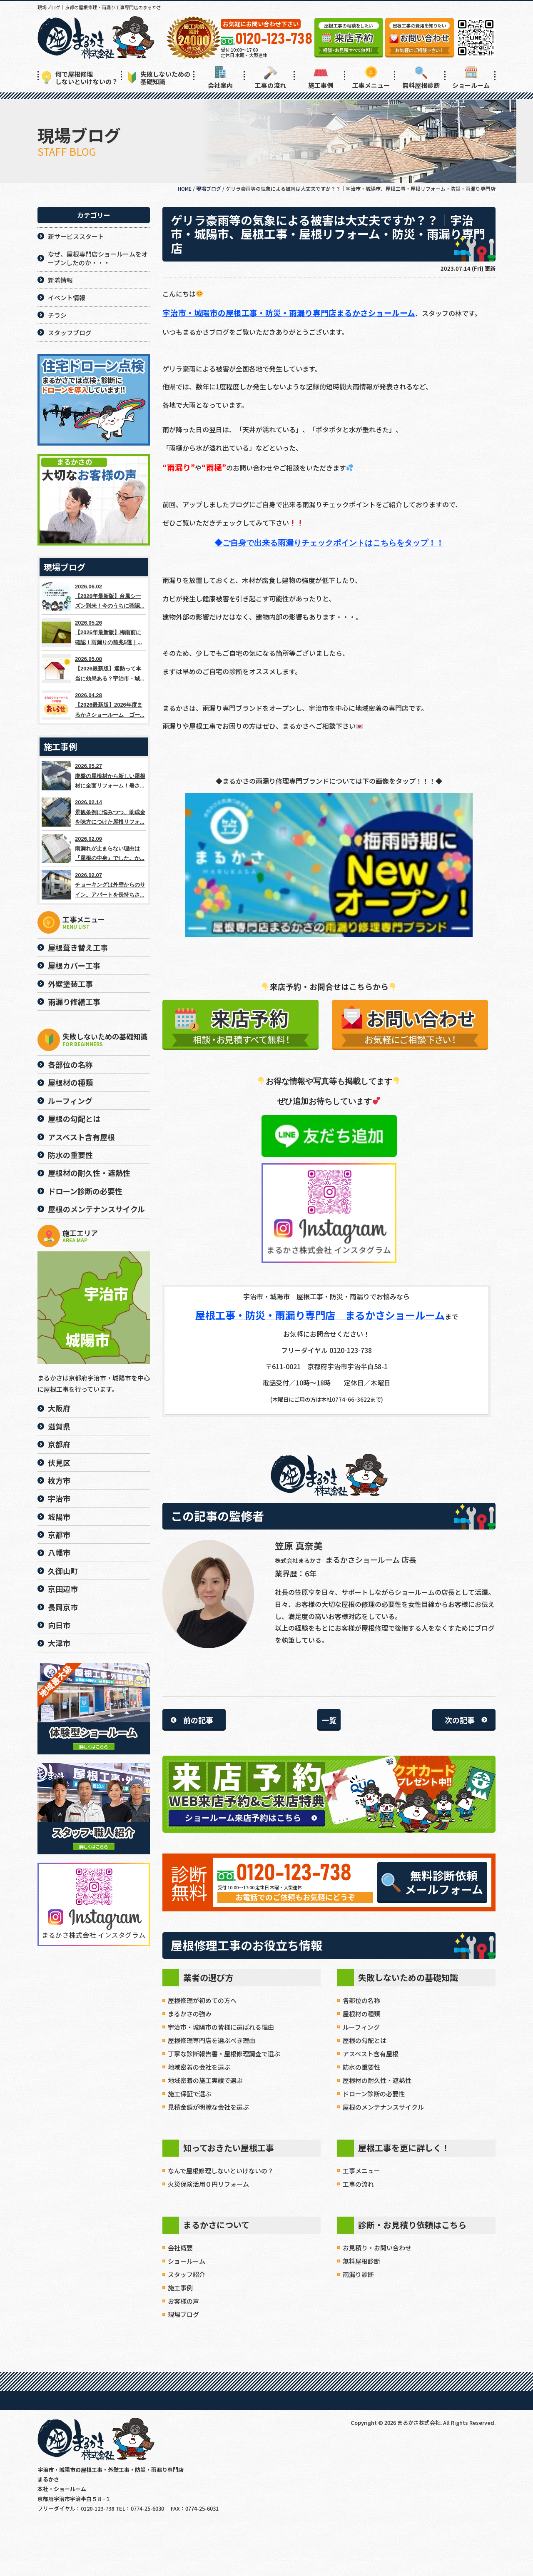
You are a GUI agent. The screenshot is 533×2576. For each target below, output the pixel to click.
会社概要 (180, 2247)
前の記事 (198, 1719)
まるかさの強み (190, 2013)
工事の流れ (270, 77)
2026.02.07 (94, 884)
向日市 (59, 1624)
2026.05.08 (94, 668)
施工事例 (320, 77)
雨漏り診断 (358, 2274)
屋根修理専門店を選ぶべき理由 (211, 2040)
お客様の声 (183, 2301)
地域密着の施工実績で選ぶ (205, 2080)
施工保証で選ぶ (190, 2093)
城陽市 (59, 1516)
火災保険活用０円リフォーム (208, 2184)
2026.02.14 (94, 812)
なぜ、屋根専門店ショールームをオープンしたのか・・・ (98, 258)
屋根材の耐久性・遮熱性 (377, 2080)
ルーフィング (361, 2027)
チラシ (57, 315)
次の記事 (460, 1719)
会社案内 (220, 77)
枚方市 (59, 1480)
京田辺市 (63, 1588)
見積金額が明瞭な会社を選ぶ (208, 2107)
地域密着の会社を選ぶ (199, 2067)
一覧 (328, 1719)
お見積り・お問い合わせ (377, 2247)
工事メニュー (371, 77)
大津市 (59, 1642)
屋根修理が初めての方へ (202, 2000)
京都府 (59, 1444)
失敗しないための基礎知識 (158, 78)
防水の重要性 (361, 2067)
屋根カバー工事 (74, 965)
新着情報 (60, 280)
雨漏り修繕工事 (74, 1001)
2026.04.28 (94, 705)
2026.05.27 (94, 775)
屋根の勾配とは (364, 2040)
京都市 (59, 1534)
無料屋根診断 (421, 77)
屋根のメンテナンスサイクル (383, 2107)
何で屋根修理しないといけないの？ (80, 78)
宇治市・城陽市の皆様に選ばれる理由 (221, 2027)
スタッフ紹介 (186, 2274)
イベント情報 (66, 297)
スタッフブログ (70, 332)
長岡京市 (63, 1607)
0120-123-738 (293, 1873)
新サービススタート (76, 236)
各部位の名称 (361, 2000)
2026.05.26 (94, 632)
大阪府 (59, 1408)
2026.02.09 (94, 848)
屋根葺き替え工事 (78, 947)
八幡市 (59, 1552)
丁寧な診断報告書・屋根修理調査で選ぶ (224, 2053)
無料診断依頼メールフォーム (432, 1882)
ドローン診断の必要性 (374, 2093)
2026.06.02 (94, 596)
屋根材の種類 (361, 2013)
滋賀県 (59, 1426)
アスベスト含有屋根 (371, 2053)
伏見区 (59, 1462)
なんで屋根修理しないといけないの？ (221, 2170)
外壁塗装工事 (70, 983)
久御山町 (63, 1570)
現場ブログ (183, 2314)
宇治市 (59, 1498)
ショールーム (471, 77)
